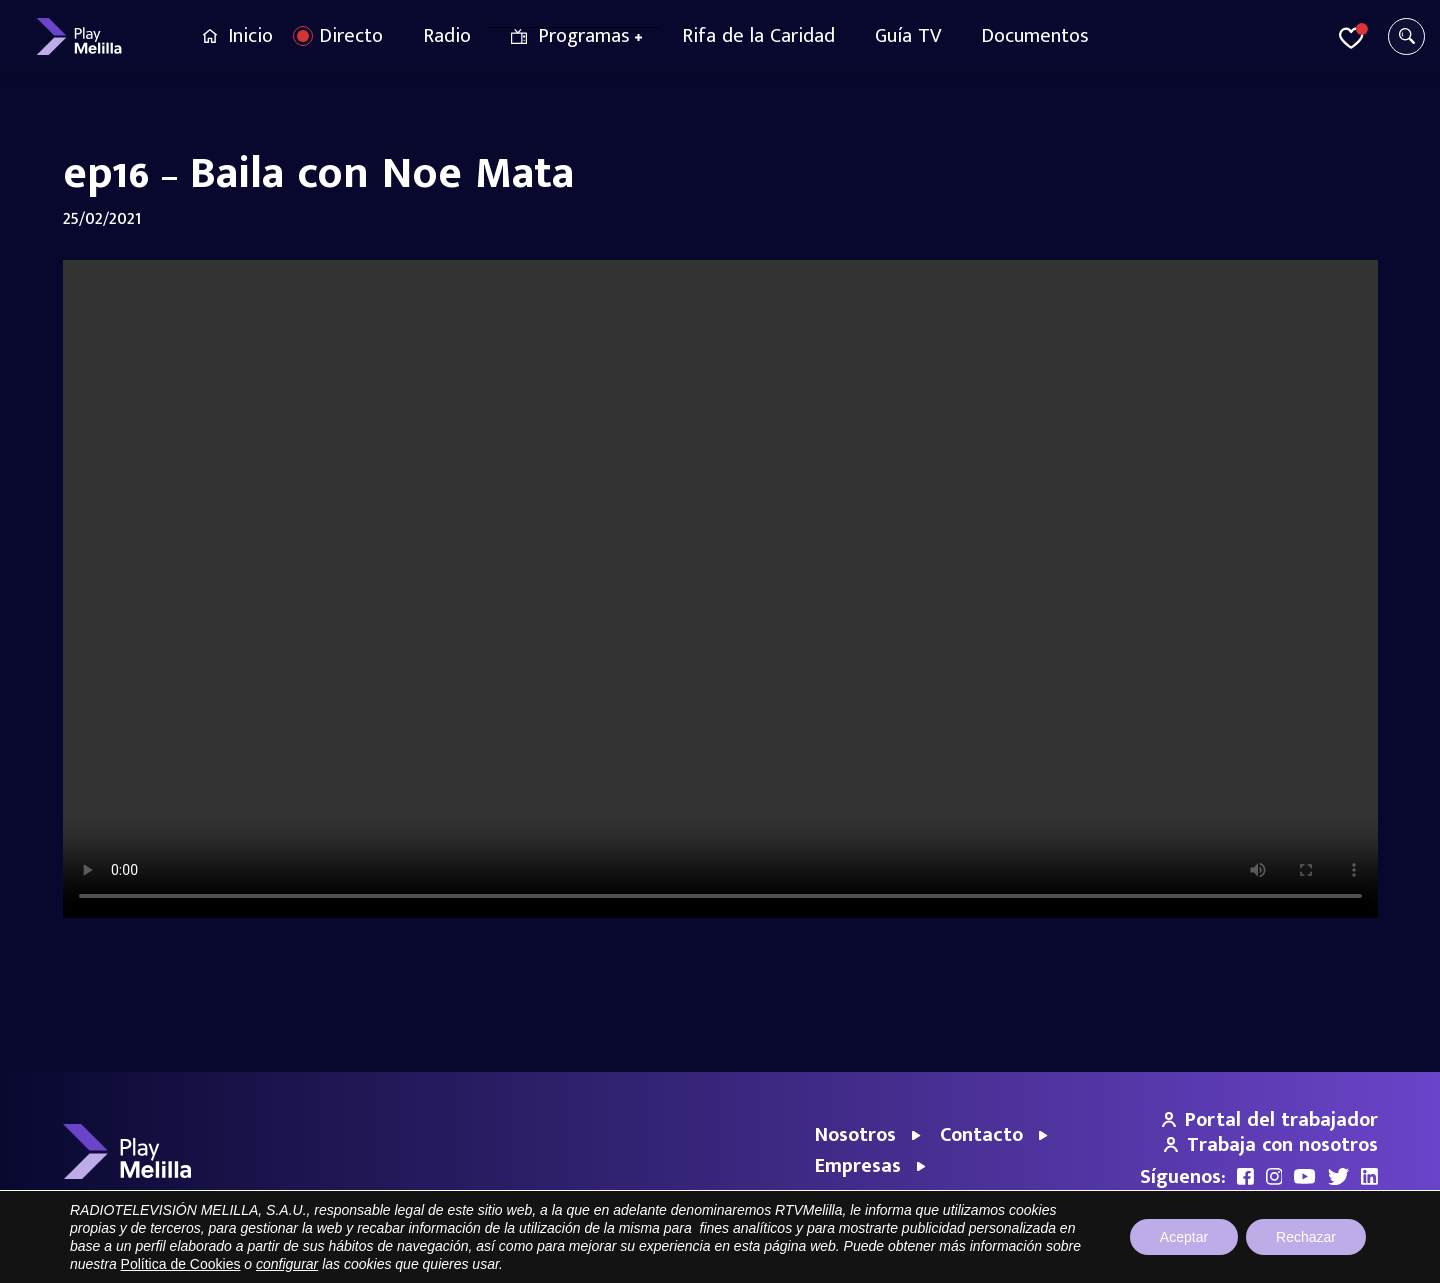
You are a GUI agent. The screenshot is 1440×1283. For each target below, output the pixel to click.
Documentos (1035, 36)
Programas (584, 36)
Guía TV (908, 36)
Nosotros (855, 1135)
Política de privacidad (1190, 1257)
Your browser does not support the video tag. (720, 589)
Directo (351, 36)
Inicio (250, 36)
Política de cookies (1323, 1257)
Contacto (981, 1135)
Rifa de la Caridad (758, 36)
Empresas (858, 1166)
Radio (447, 36)
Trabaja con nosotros (1271, 1145)
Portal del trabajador (1270, 1120)
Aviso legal (1081, 1257)
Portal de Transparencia (965, 1257)
